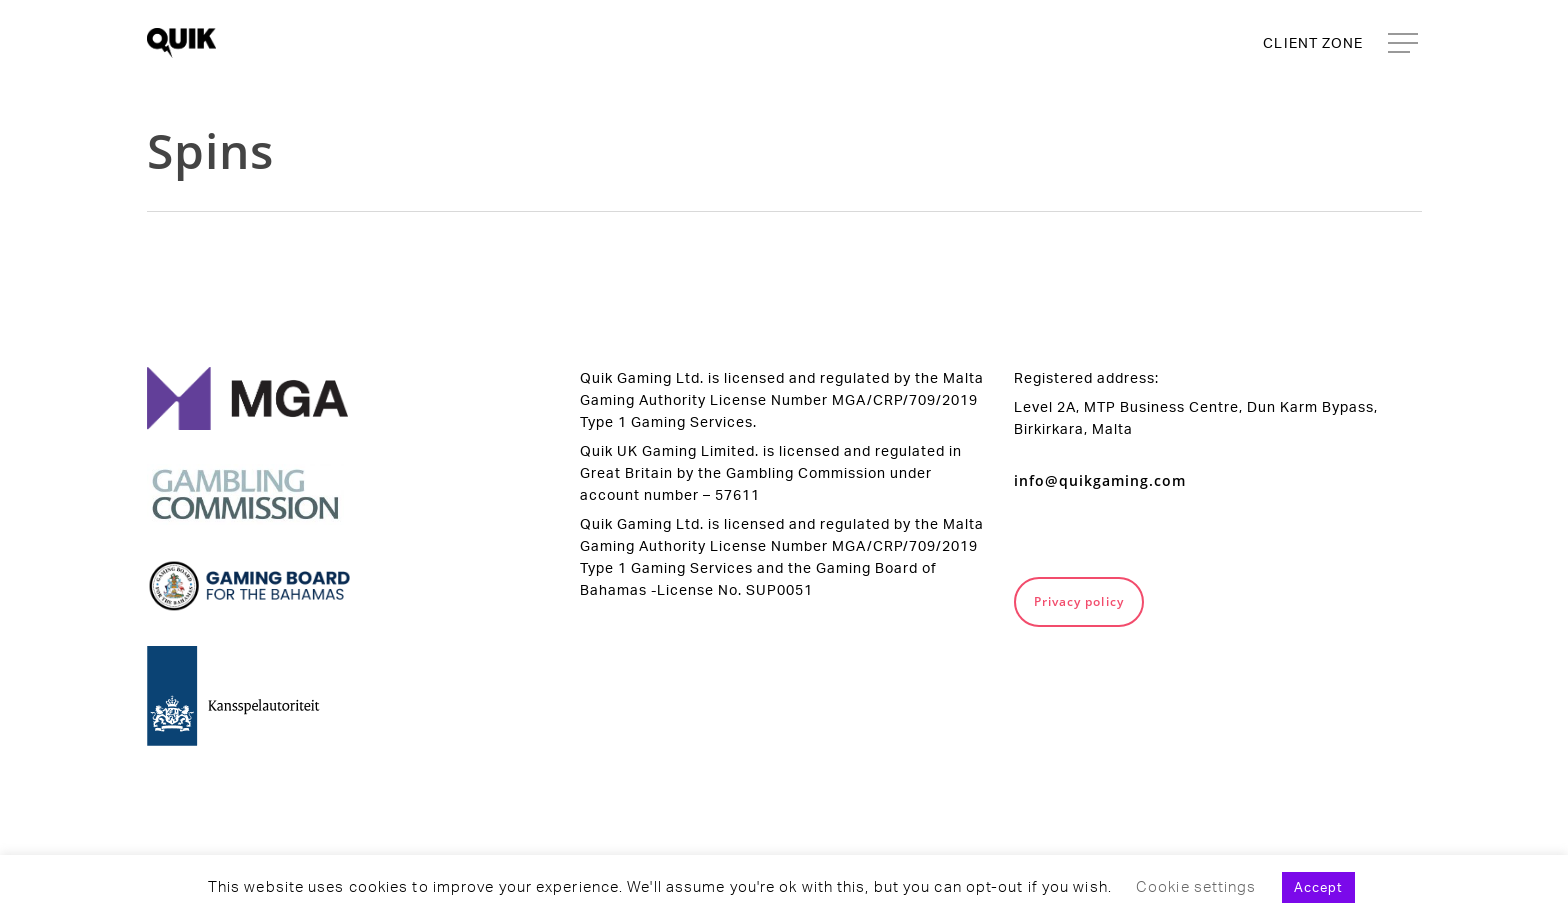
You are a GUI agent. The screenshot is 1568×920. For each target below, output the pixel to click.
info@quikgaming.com (1100, 480)
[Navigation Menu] (1405, 43)
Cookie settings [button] (1196, 886)
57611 (737, 494)
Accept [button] (1319, 887)
